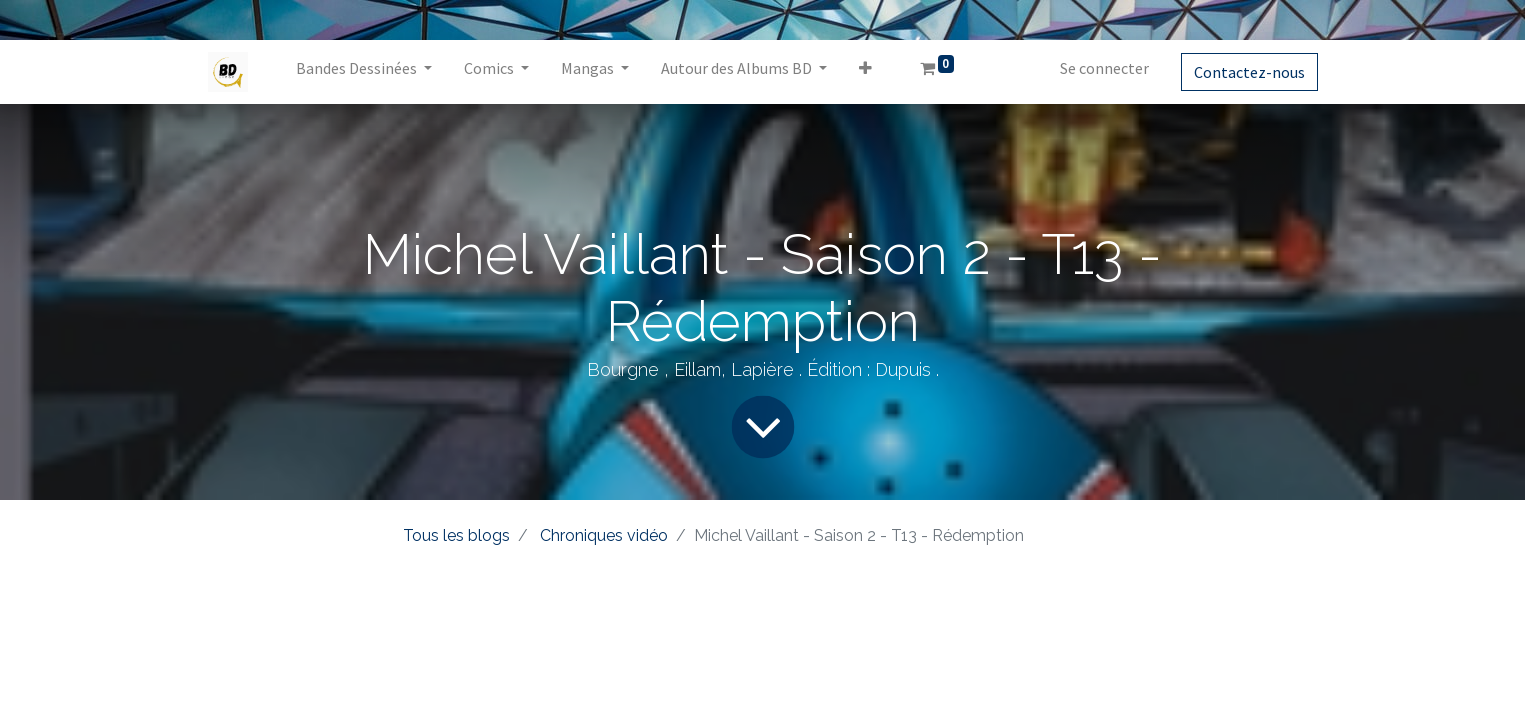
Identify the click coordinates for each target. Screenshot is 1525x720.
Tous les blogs (456, 535)
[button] (865, 72)
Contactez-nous (1249, 72)
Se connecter (1104, 68)
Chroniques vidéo (604, 535)
